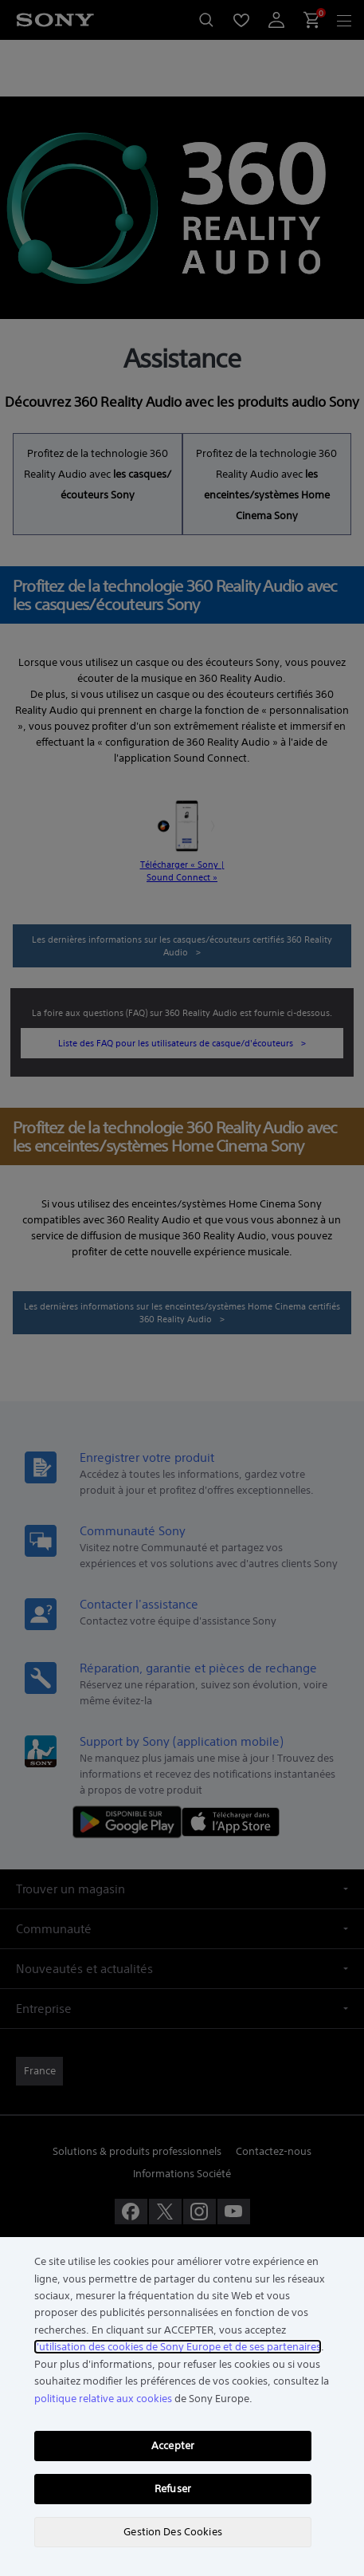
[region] (182, 2406)
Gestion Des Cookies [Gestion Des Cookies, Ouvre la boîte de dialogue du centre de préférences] (172, 2532)
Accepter (172, 2445)
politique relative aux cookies (103, 2398)
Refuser (173, 2488)
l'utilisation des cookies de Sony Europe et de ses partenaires (177, 2346)
